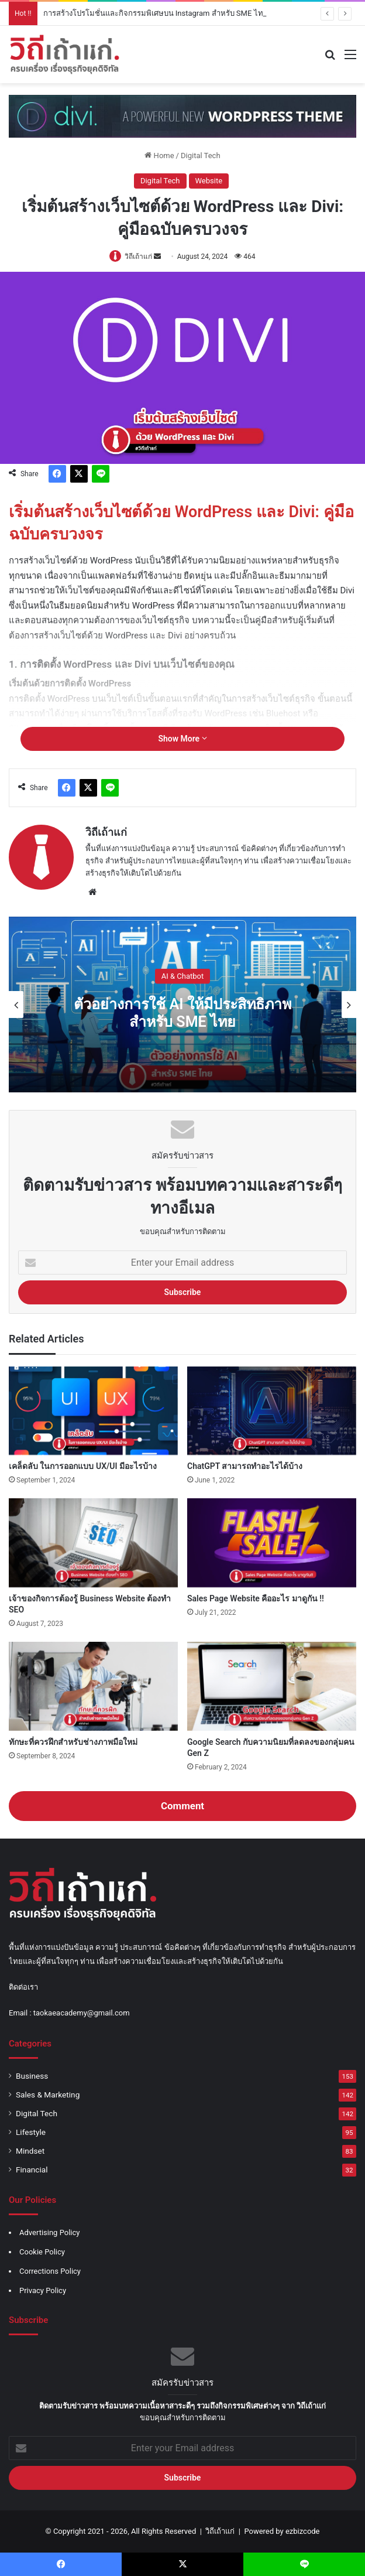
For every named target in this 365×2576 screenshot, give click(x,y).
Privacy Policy (42, 2290)
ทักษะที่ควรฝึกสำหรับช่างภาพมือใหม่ (73, 1742)
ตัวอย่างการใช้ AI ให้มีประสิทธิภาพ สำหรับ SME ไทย (182, 1013)
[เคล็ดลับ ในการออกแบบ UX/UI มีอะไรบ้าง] (93, 1411)
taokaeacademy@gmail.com (81, 2012)
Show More (182, 738)
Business (32, 2075)
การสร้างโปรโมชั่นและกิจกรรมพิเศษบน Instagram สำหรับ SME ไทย (155, 13)
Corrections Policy (50, 2271)
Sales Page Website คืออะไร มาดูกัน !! (255, 1598)
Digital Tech (201, 155)
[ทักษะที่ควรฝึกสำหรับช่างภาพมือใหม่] (93, 1686)
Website (209, 180)
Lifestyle (31, 2132)
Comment (182, 1806)
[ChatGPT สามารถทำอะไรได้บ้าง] (271, 1411)
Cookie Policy (42, 2251)
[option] (182, 1004)
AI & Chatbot (182, 976)
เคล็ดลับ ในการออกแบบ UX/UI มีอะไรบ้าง (83, 1466)
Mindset (30, 2150)
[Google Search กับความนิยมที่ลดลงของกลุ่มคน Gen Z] (271, 1686)
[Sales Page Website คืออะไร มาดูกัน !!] (271, 1542)
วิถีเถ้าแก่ (138, 256)
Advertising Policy (49, 2232)
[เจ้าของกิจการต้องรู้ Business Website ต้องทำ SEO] (93, 1542)
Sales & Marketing (48, 2094)
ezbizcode (302, 2531)
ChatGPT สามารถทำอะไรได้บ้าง (244, 1466)
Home (159, 155)
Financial (32, 2169)
